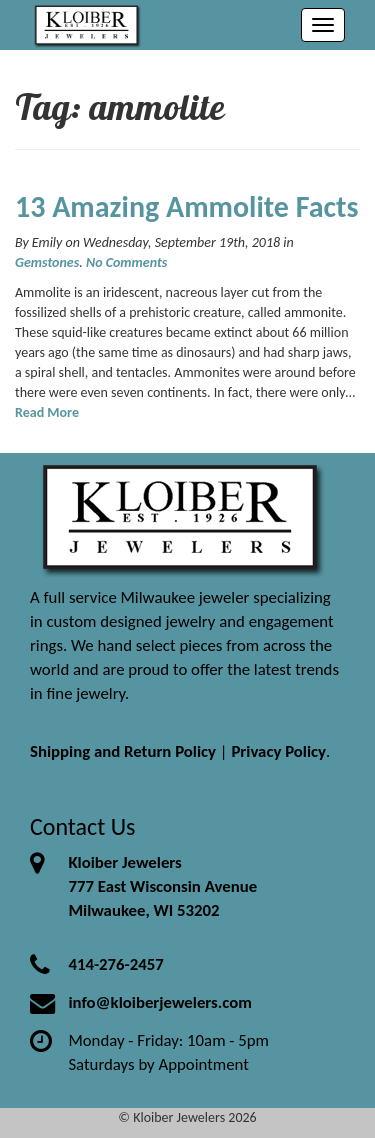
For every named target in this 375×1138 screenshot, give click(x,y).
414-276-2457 (115, 964)
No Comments (126, 262)
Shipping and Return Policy (123, 751)
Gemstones (47, 262)
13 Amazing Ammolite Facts (186, 206)
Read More (47, 412)
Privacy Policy (278, 751)
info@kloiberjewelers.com (160, 1002)
